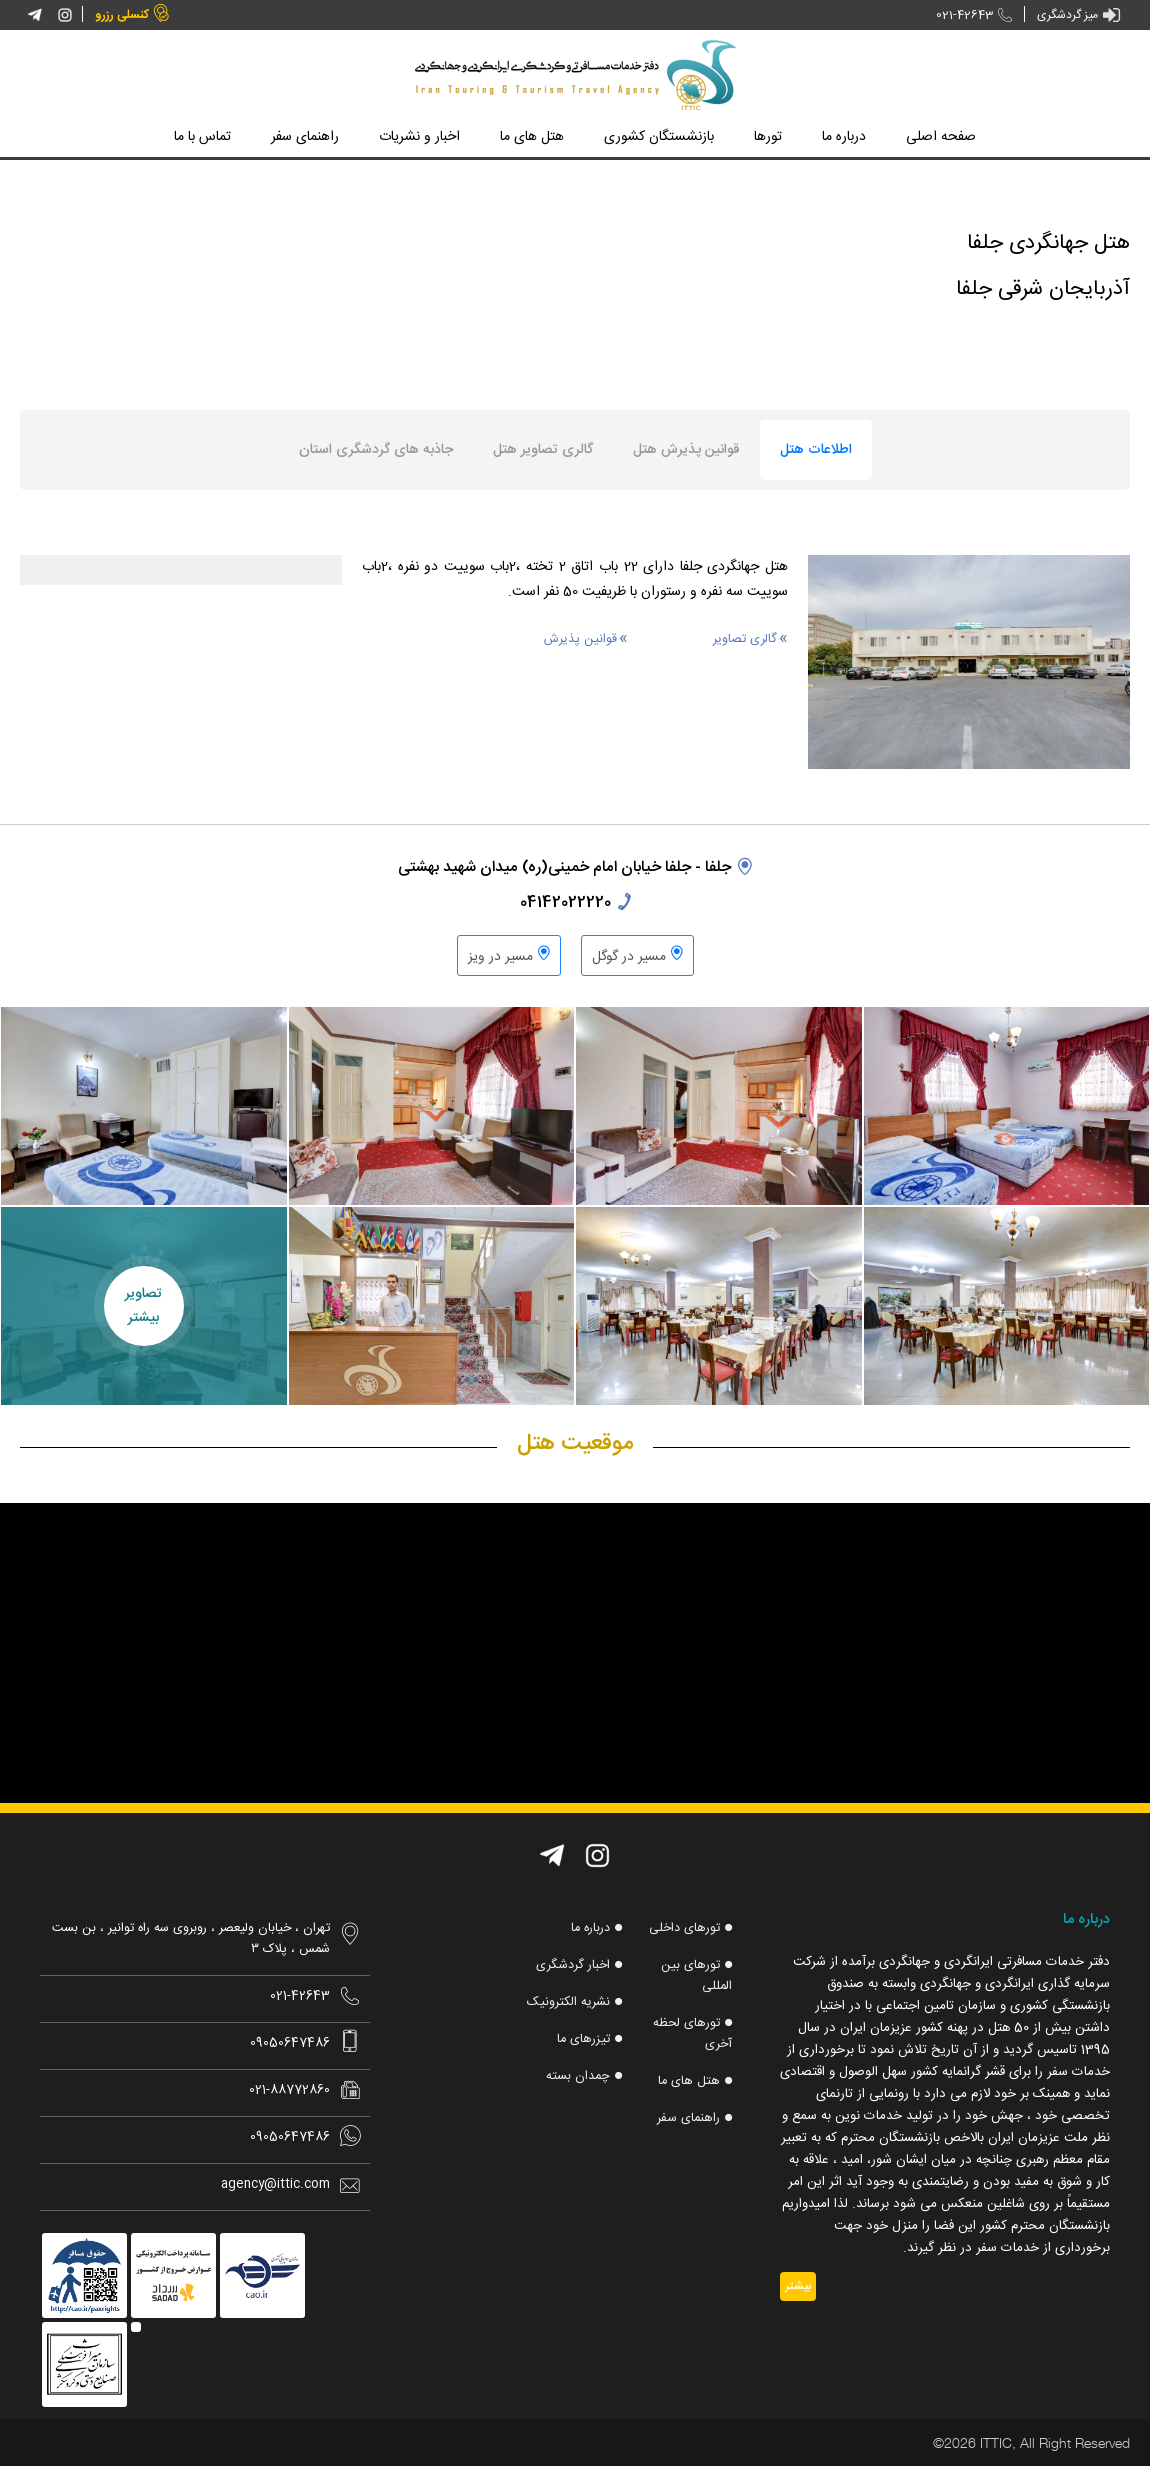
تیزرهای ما (581, 2043)
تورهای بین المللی (695, 1978)
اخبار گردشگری (569, 1967)
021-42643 (955, 15)
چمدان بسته (576, 2081)
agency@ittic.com (275, 2184)
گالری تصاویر (745, 639)
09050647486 (290, 2043)
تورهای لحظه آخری (690, 2038)
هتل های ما (688, 2087)
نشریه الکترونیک (566, 2005)
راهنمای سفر (686, 2125)
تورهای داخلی (682, 1929)
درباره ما (587, 1929)
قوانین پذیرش (580, 639)
